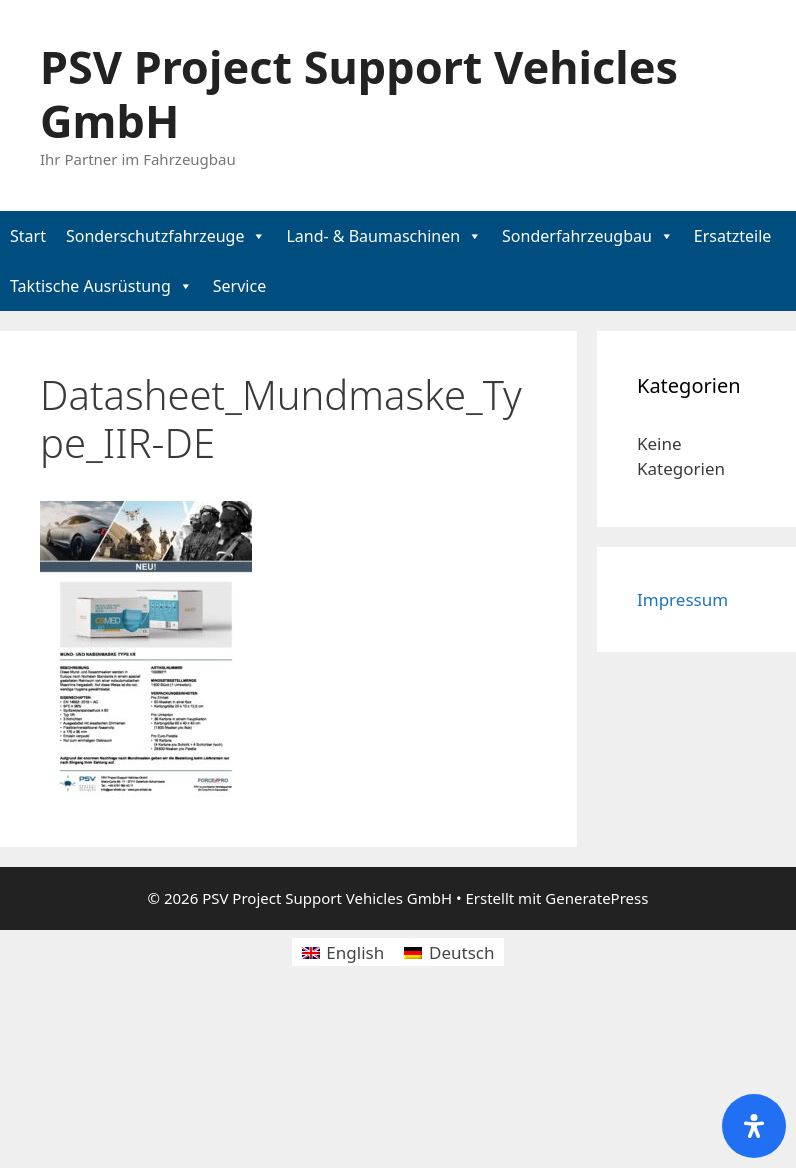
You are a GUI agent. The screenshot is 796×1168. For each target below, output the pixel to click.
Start (28, 236)
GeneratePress (596, 898)
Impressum (682, 599)
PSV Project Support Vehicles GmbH (359, 93)
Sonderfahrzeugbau (577, 236)
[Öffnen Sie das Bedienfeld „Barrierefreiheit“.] (754, 1126)
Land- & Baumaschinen (373, 236)
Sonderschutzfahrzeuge (155, 236)
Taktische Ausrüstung (90, 286)
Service (239, 286)
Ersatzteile (733, 236)
